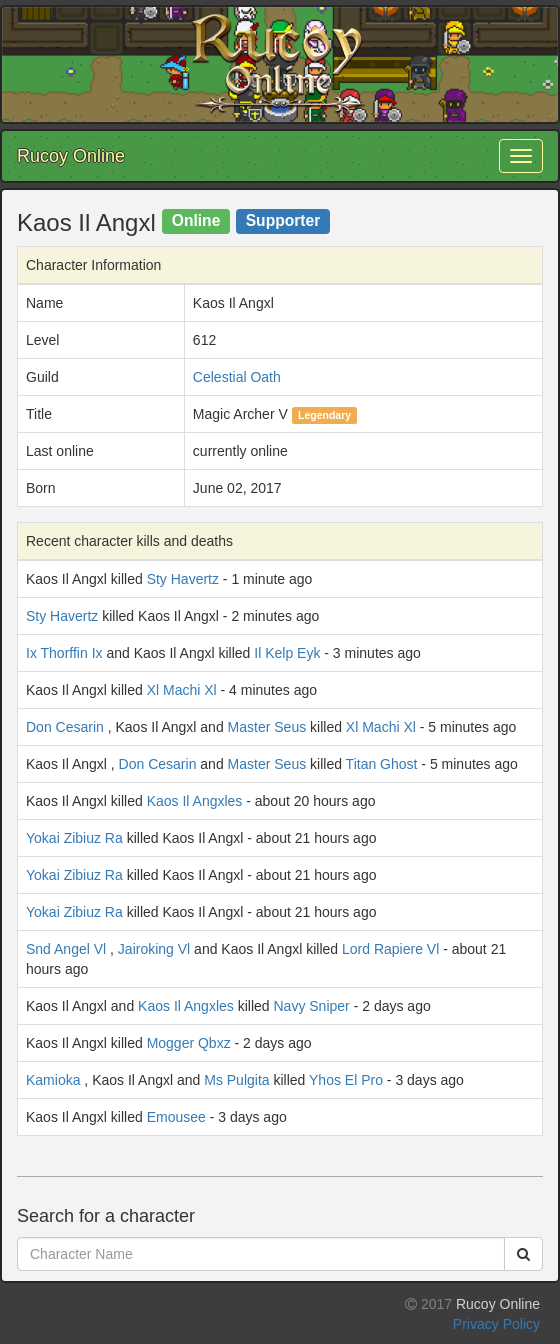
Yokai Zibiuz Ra (74, 838)
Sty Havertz (183, 579)
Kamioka (53, 1080)
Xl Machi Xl (182, 690)
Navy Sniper (312, 1006)
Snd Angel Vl (66, 949)
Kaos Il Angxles (195, 801)
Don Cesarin (65, 727)
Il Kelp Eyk (287, 653)
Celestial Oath (237, 377)
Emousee (176, 1117)
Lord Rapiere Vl (390, 949)
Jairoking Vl (154, 949)
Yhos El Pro (346, 1080)
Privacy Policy (496, 1324)
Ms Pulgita (236, 1080)
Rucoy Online (71, 156)
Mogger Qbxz (189, 1043)
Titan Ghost (382, 764)
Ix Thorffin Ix (64, 653)
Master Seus (267, 727)
